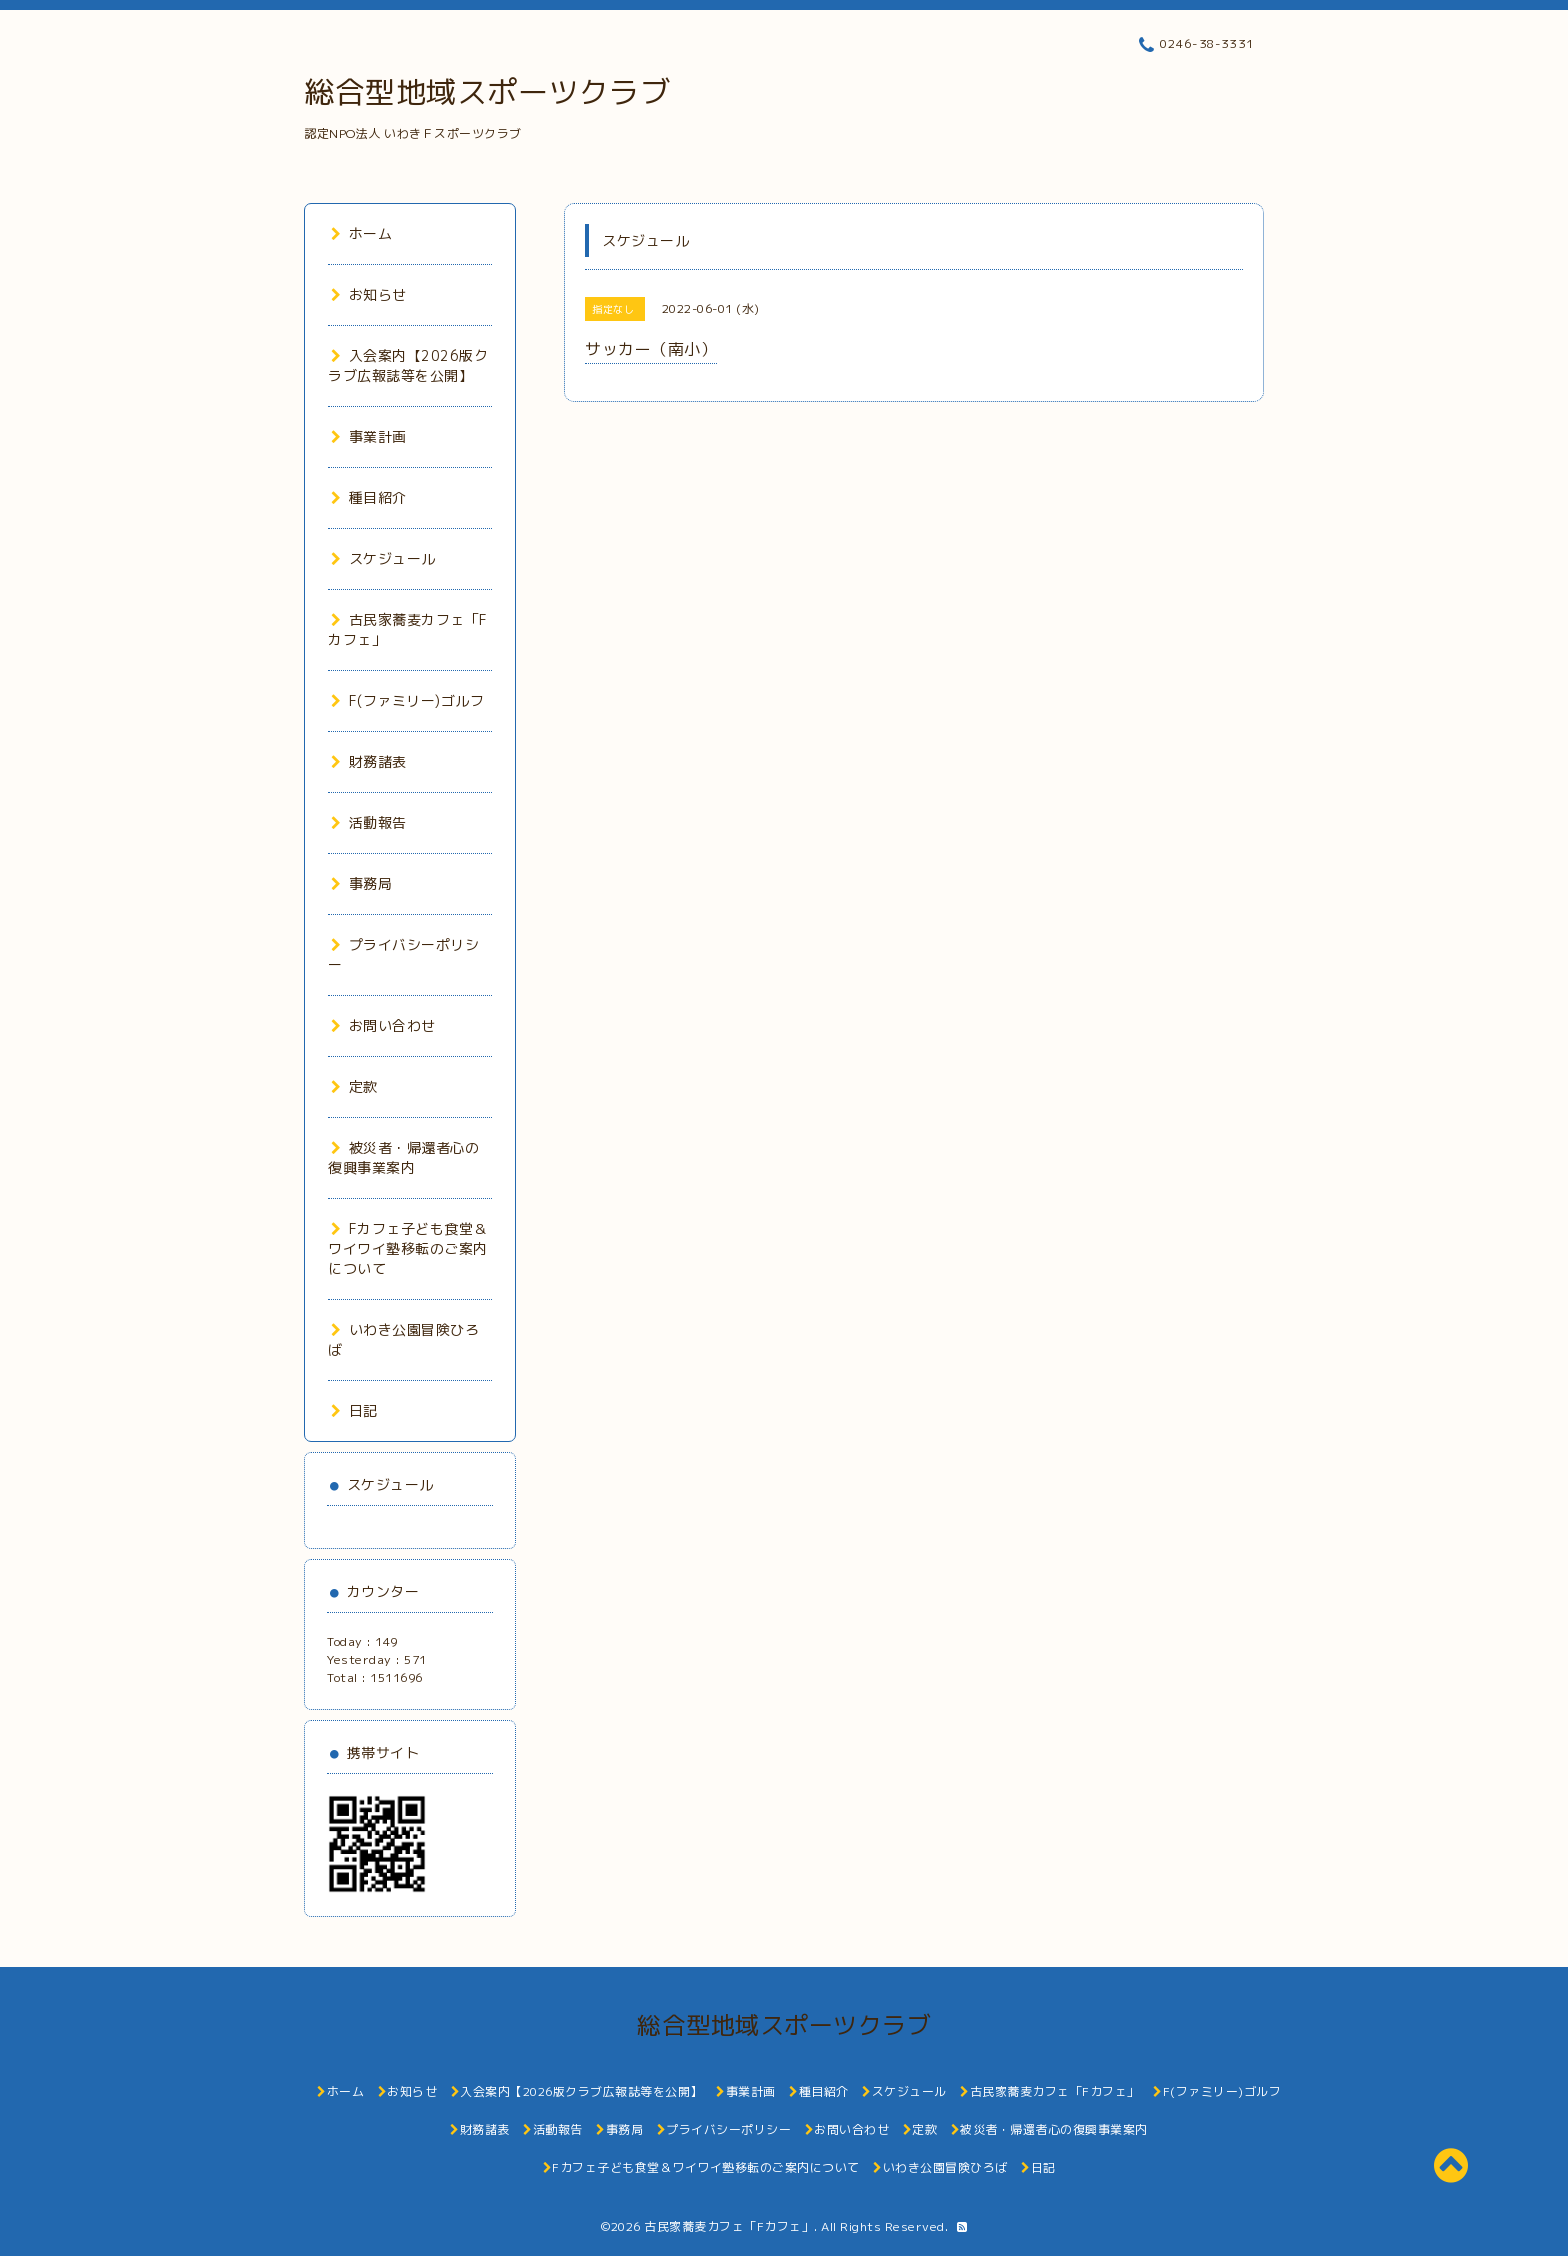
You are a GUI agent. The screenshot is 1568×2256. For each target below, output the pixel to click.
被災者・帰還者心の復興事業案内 (403, 1157)
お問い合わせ (383, 1025)
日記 (354, 1410)
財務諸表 (369, 761)
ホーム (361, 233)
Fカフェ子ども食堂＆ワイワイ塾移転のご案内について (408, 1248)
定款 (354, 1086)
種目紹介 (369, 497)
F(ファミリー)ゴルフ (407, 700)
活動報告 (369, 822)
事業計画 (369, 436)
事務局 (361, 883)
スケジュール (383, 558)
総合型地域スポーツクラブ (487, 92)
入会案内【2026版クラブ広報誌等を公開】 (408, 365)
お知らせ (369, 294)
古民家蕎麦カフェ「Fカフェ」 (729, 2226)
